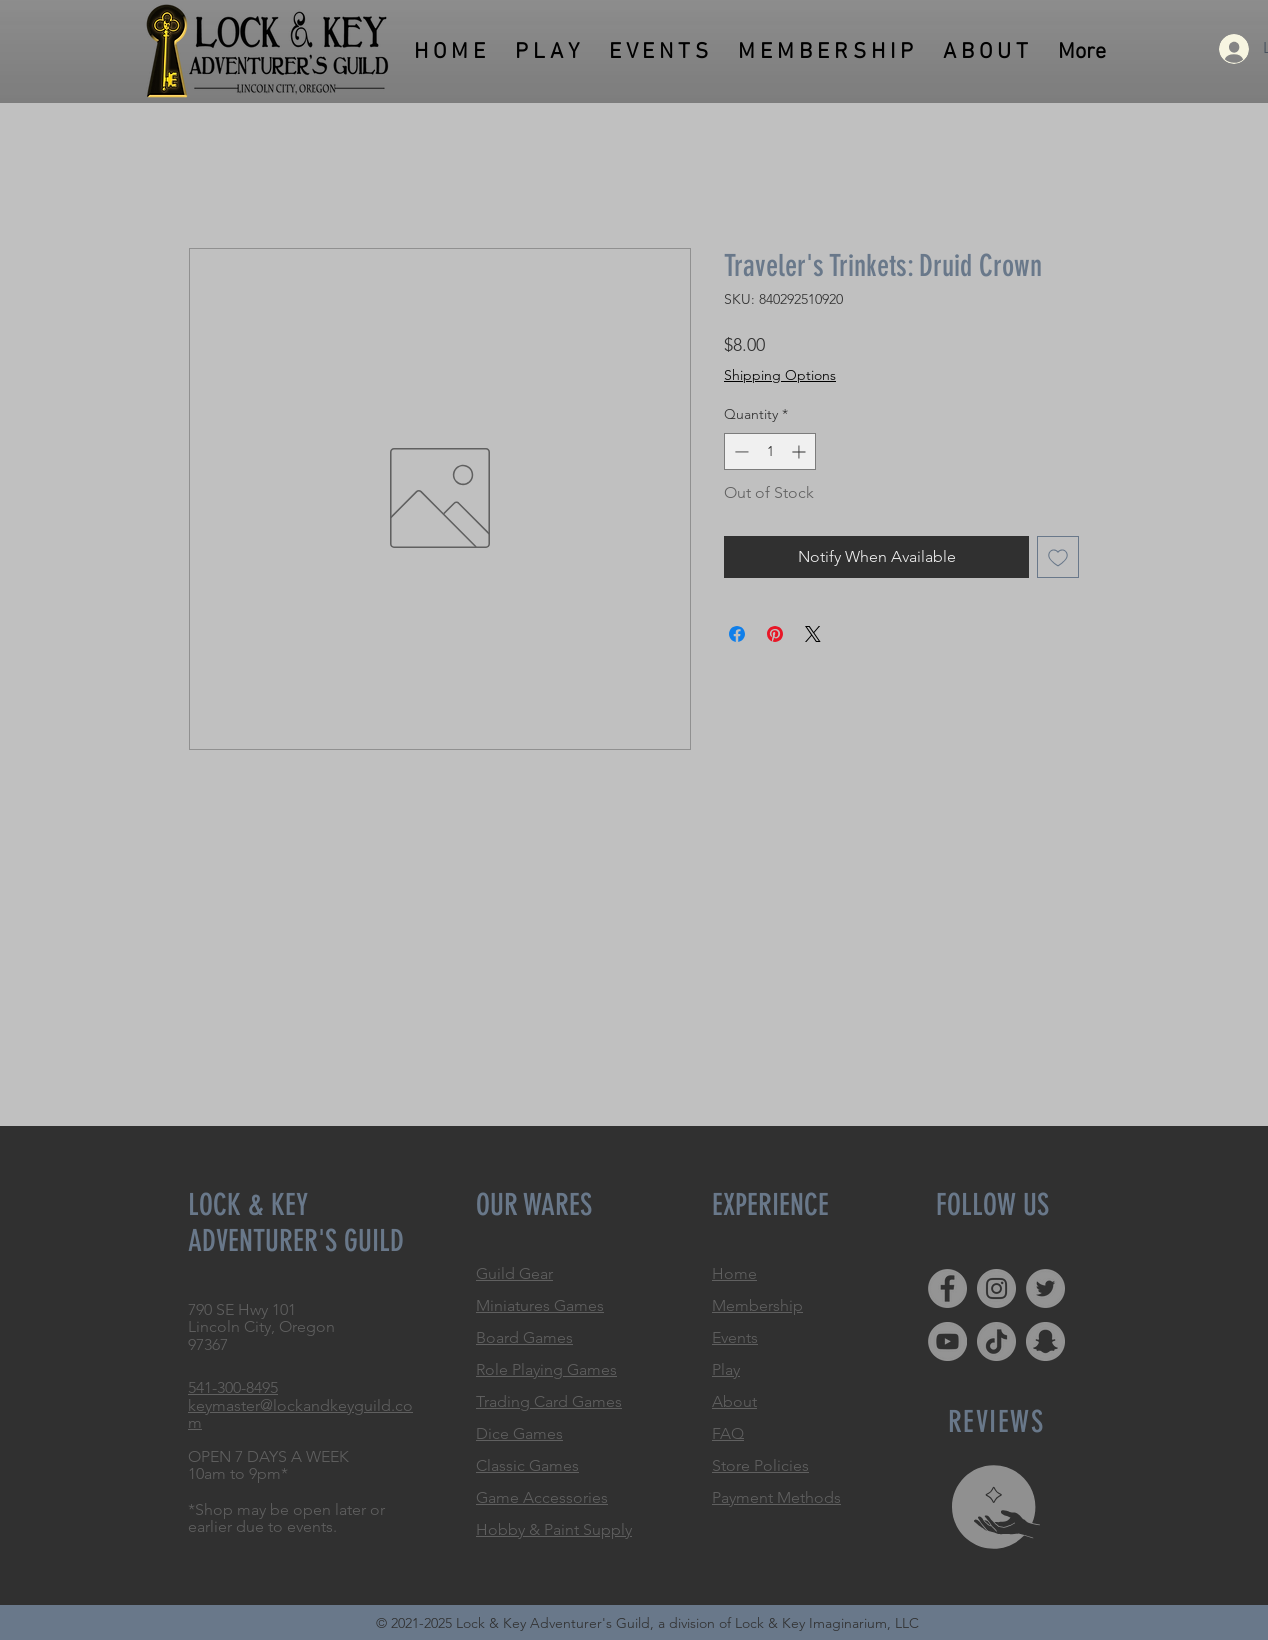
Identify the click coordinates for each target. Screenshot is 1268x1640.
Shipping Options (780, 375)
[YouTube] (947, 1341)
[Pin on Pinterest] (775, 634)
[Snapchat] (1045, 1341)
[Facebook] (947, 1288)
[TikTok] (996, 1341)
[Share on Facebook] (737, 634)
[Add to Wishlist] (1058, 557)
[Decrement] (739, 451)
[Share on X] (813, 634)
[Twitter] (1045, 1288)
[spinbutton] (770, 451)
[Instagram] (996, 1288)
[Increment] (800, 451)
